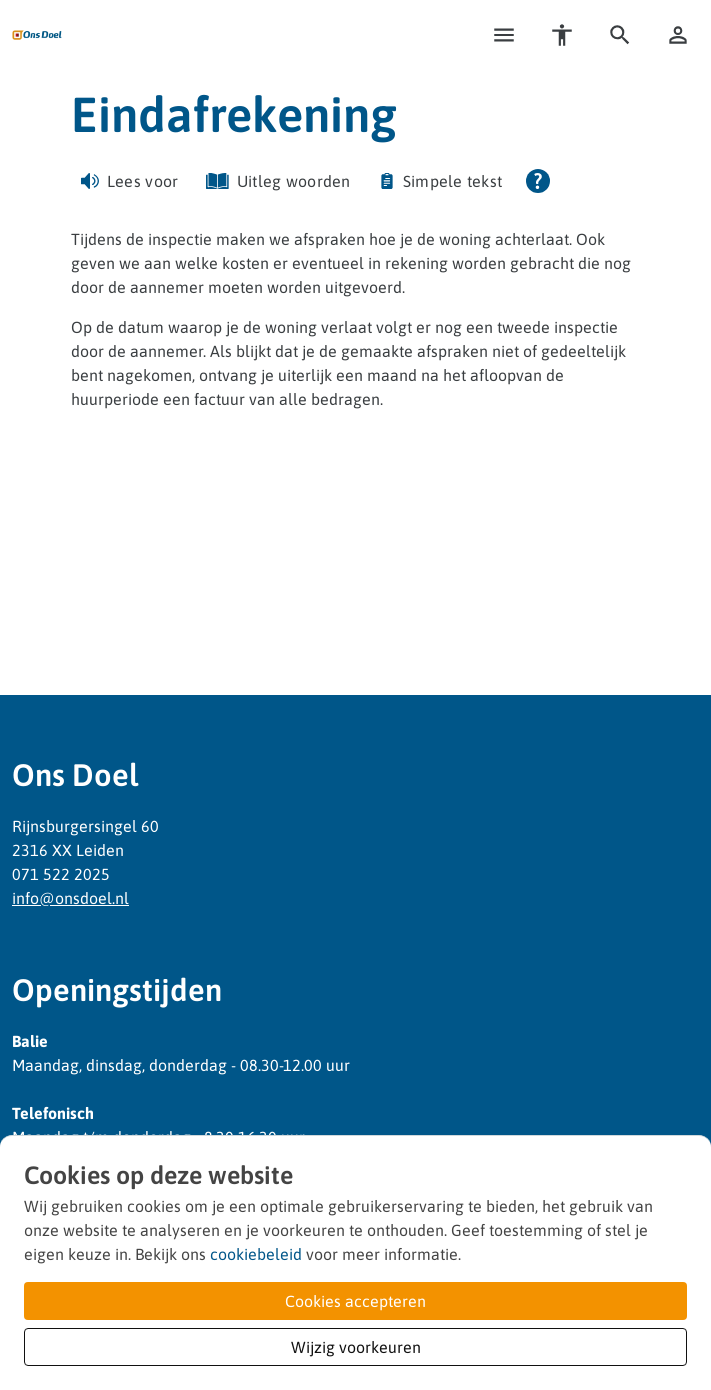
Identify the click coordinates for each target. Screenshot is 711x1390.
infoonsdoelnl (70, 898)
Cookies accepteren (355, 1301)
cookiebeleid (256, 1254)
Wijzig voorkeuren (356, 1347)
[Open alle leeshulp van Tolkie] (538, 181)
